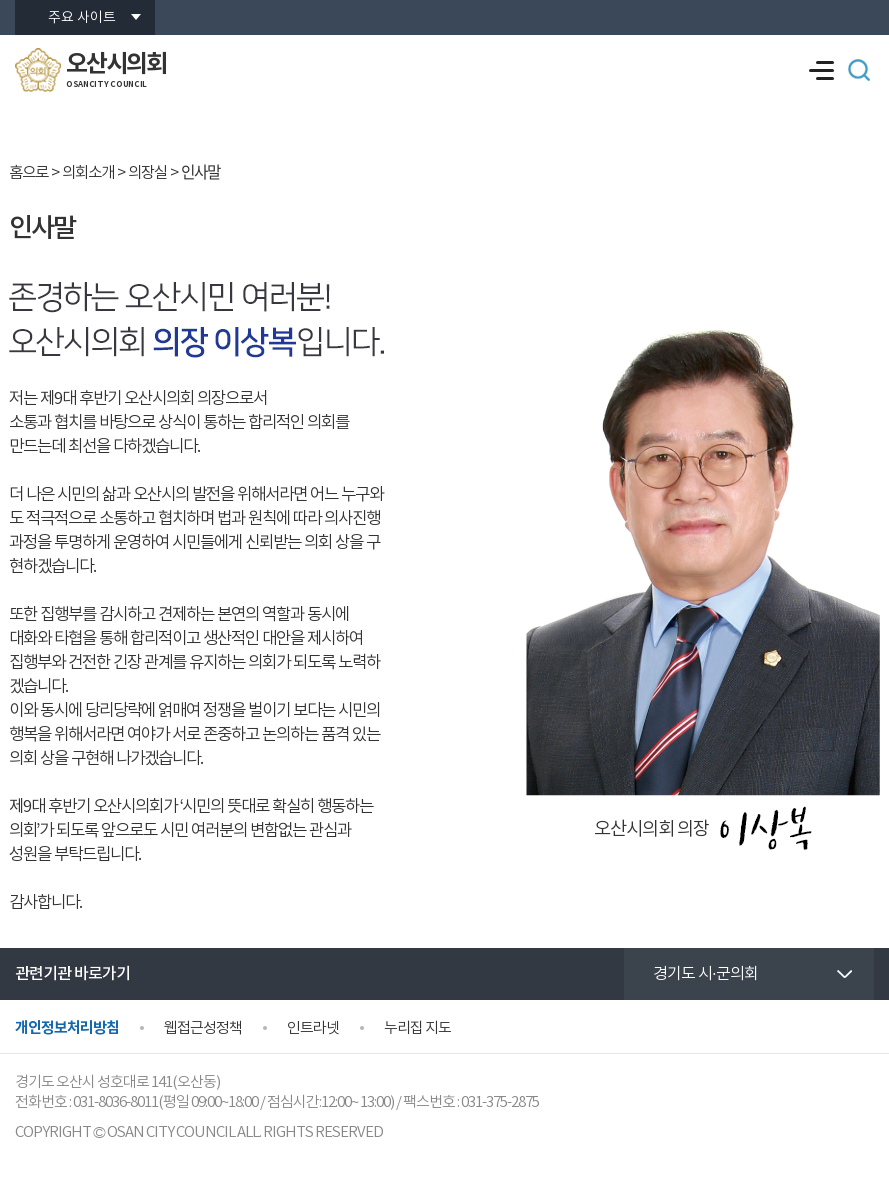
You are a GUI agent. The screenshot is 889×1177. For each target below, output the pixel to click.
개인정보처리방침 (67, 1028)
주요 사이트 (82, 18)
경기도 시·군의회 (705, 974)
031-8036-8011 (115, 1102)
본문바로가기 (0, 0)
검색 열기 (859, 70)
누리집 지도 (417, 1028)
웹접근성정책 (203, 1028)
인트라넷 (313, 1028)
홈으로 (28, 173)
